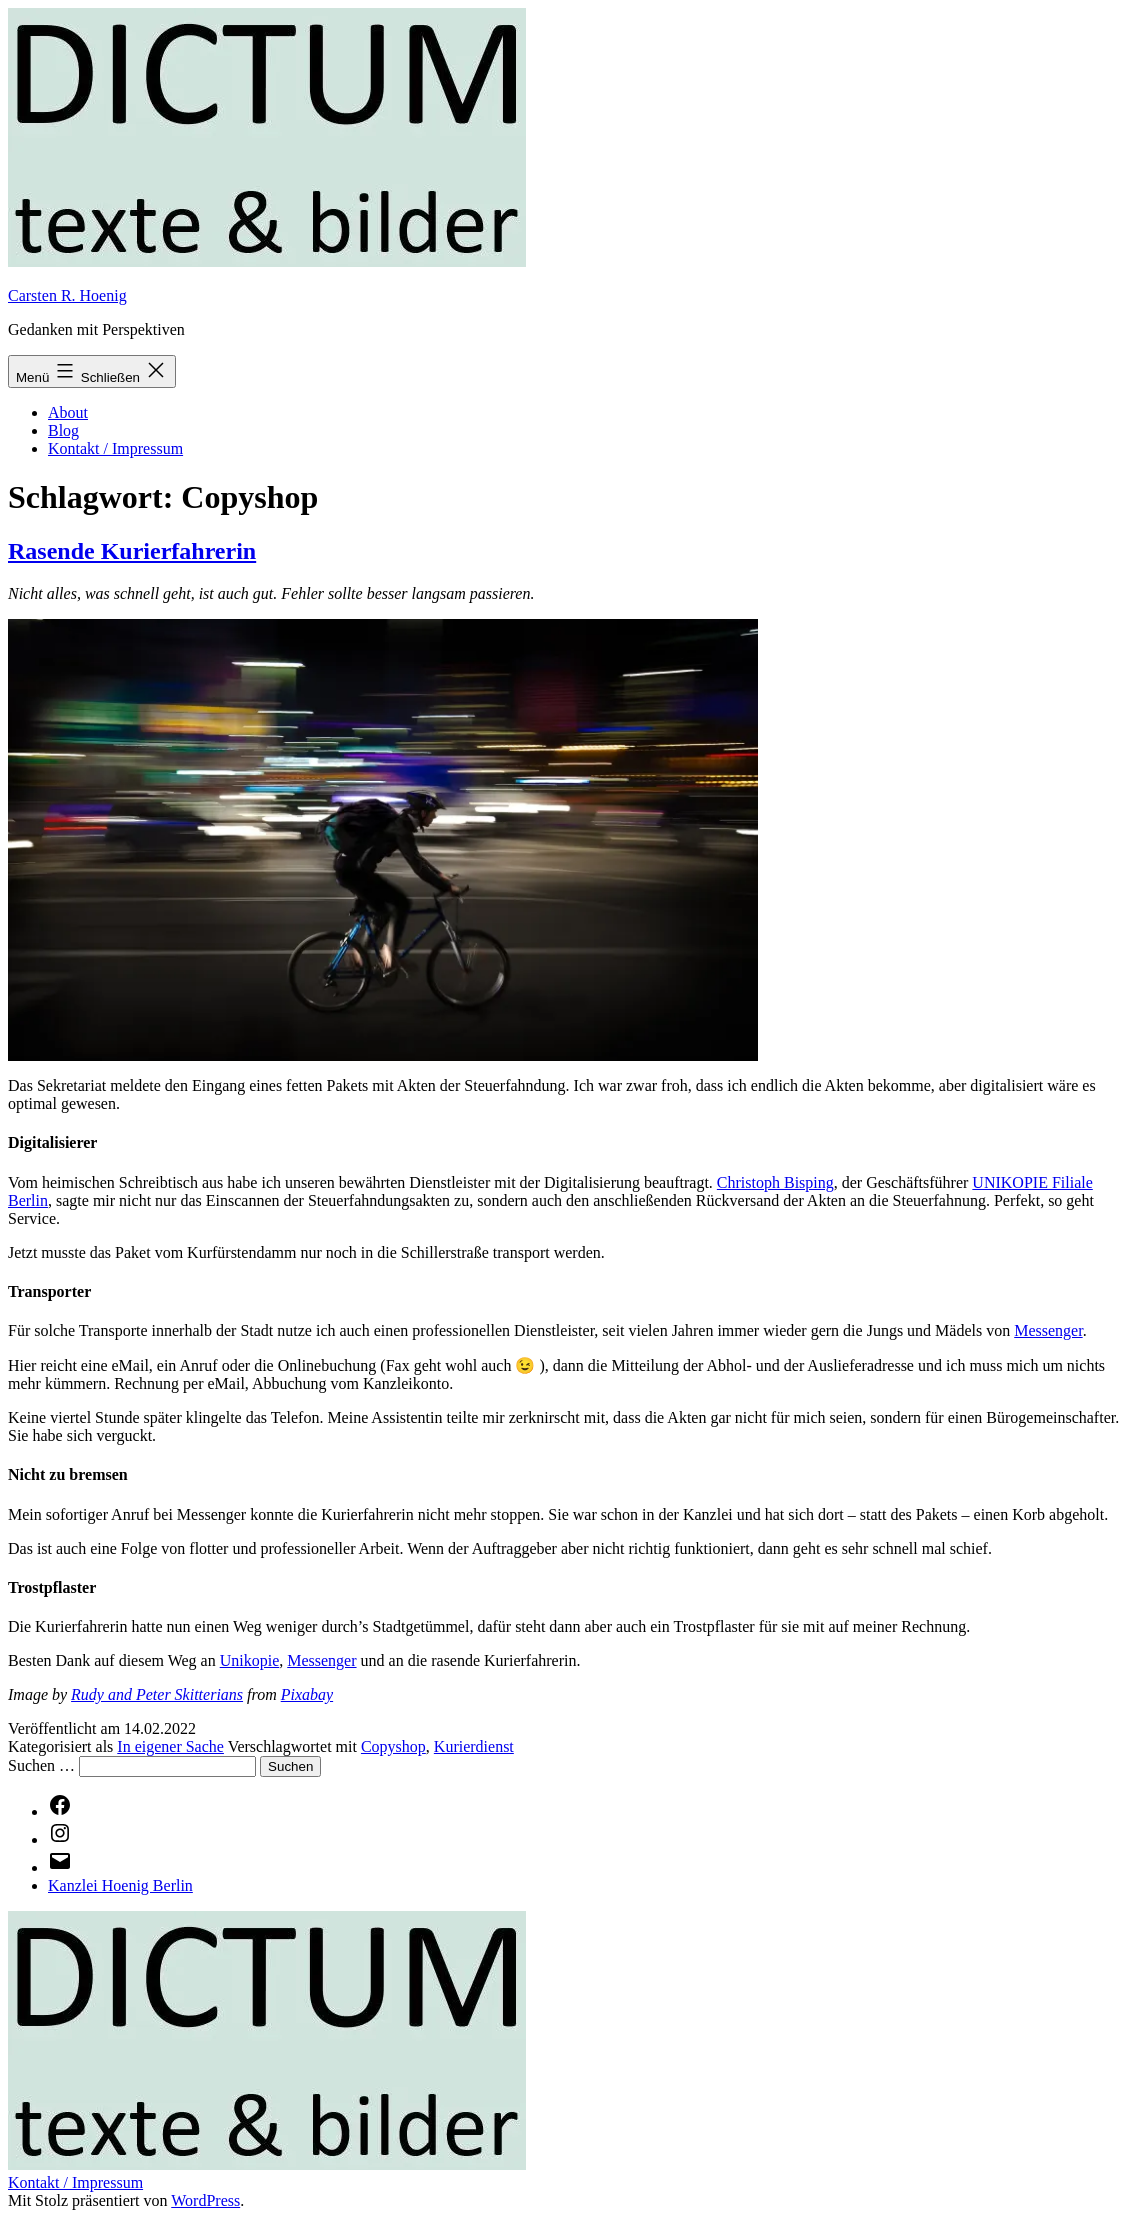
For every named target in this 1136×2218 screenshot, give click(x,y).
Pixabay (307, 1694)
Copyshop (393, 1746)
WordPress (205, 2200)
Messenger (1048, 1330)
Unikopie (250, 1660)
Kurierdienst (474, 1746)
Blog (63, 430)
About (68, 412)
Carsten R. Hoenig (67, 295)
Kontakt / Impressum (115, 448)
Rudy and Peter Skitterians (157, 1694)
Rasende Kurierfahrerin (132, 551)
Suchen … (41, 1765)
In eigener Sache (170, 1746)
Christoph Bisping (775, 1182)
